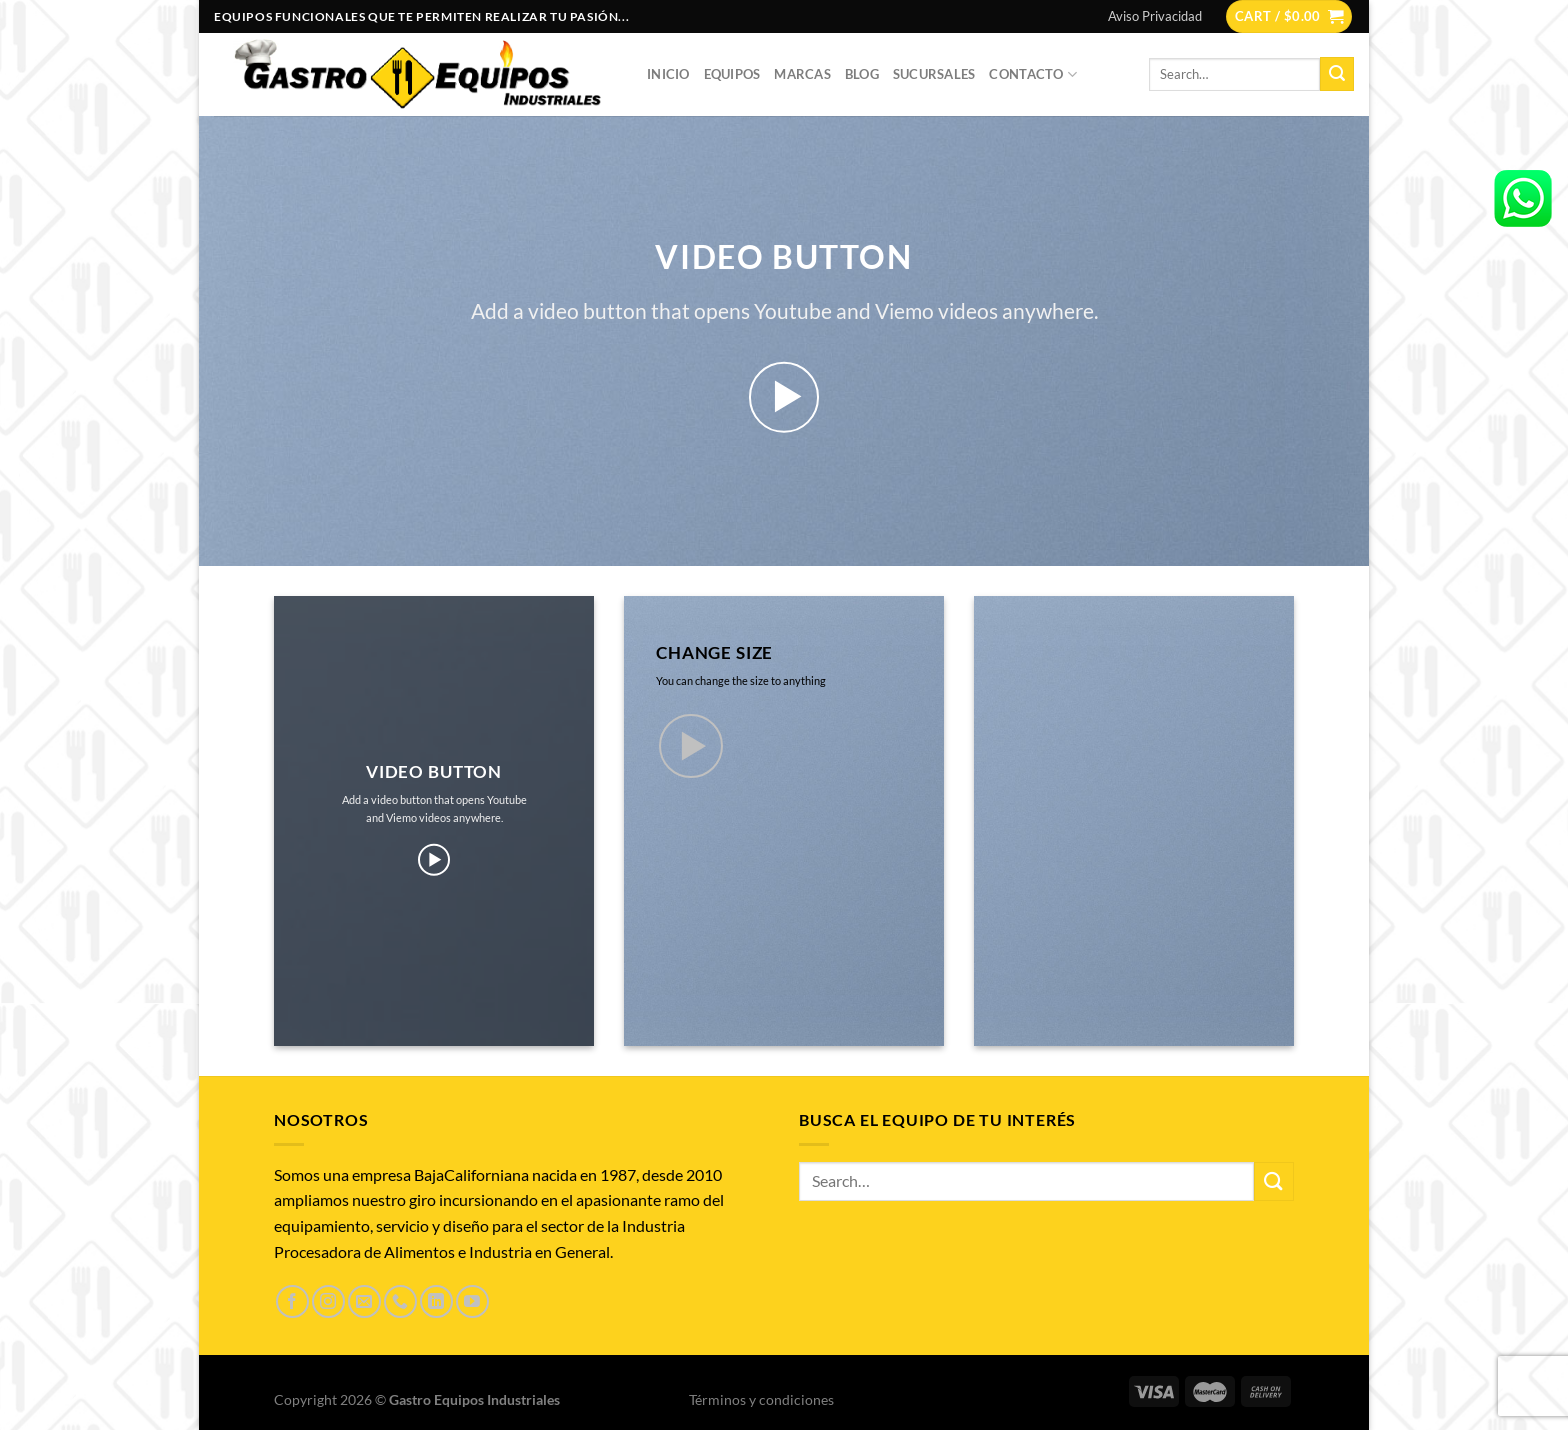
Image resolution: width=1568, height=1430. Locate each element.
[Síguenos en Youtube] (472, 1301)
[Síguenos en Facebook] (292, 1301)
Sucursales (934, 74)
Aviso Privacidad (1155, 16)
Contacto (1033, 74)
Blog (862, 74)
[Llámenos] (400, 1301)
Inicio (668, 74)
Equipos (732, 74)
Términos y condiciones (761, 1399)
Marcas (802, 74)
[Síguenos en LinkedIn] (436, 1301)
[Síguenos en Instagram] (328, 1301)
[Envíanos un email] (364, 1301)
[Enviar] (1337, 74)
